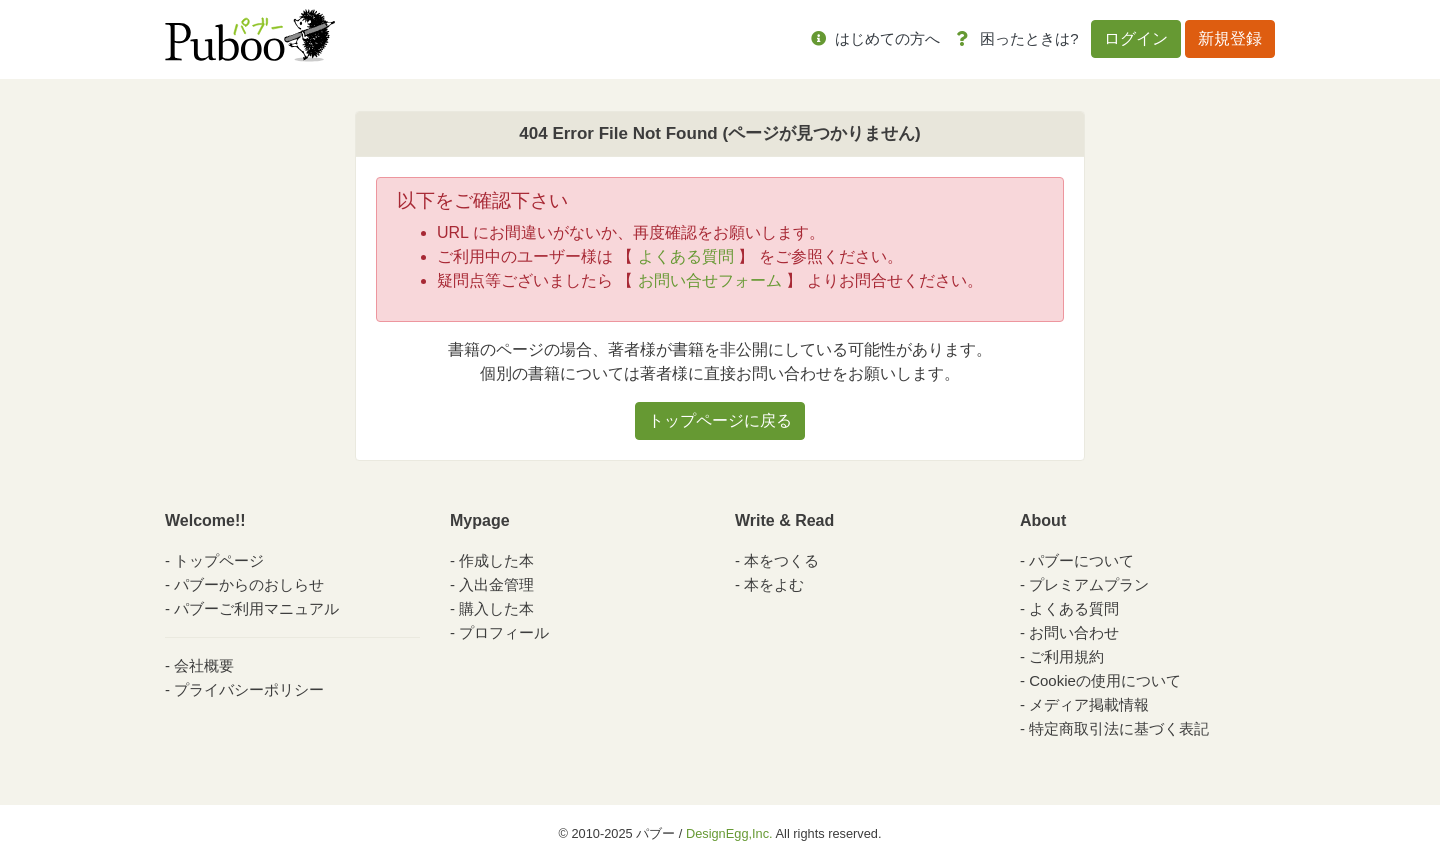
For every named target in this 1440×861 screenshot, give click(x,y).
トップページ (219, 560)
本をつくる (781, 560)
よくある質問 (686, 256)
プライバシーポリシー (249, 689)
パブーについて (1081, 560)
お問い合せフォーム (710, 280)
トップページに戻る (720, 420)
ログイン (1136, 38)
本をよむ (774, 584)
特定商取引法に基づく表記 (1119, 728)
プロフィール (504, 632)
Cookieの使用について (1105, 680)
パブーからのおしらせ (249, 584)
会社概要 (204, 665)
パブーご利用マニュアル (256, 608)
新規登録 (1230, 38)
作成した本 (496, 560)
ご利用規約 (1066, 656)
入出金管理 (496, 584)
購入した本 (496, 608)
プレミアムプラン (1089, 584)
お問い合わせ (1074, 632)
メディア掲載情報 (1089, 704)
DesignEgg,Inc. (729, 833)
